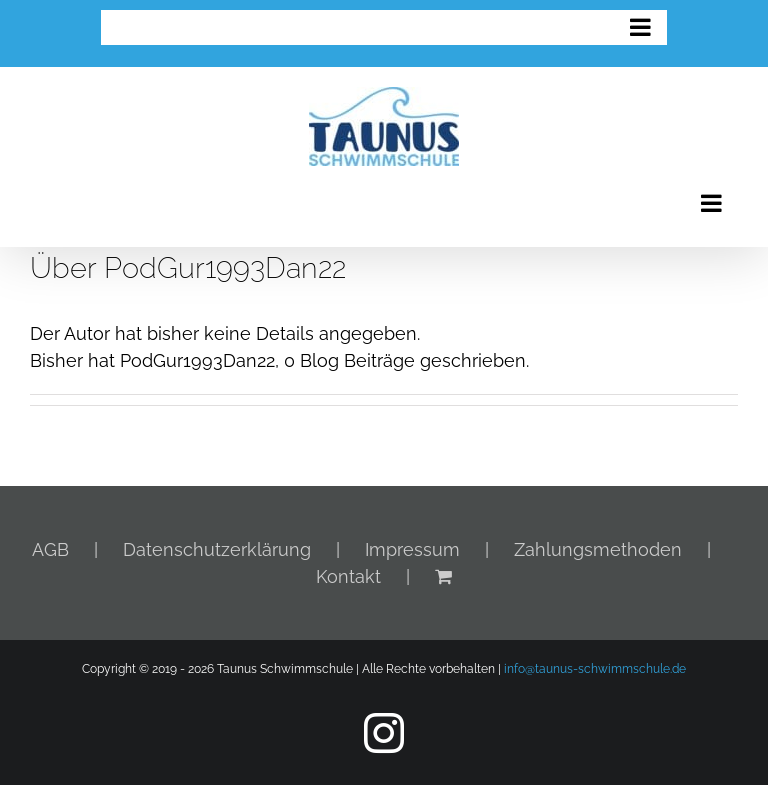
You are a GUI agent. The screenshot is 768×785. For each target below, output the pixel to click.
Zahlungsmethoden (598, 549)
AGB (50, 549)
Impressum (412, 549)
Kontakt (348, 576)
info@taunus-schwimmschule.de (595, 669)
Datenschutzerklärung (217, 549)
